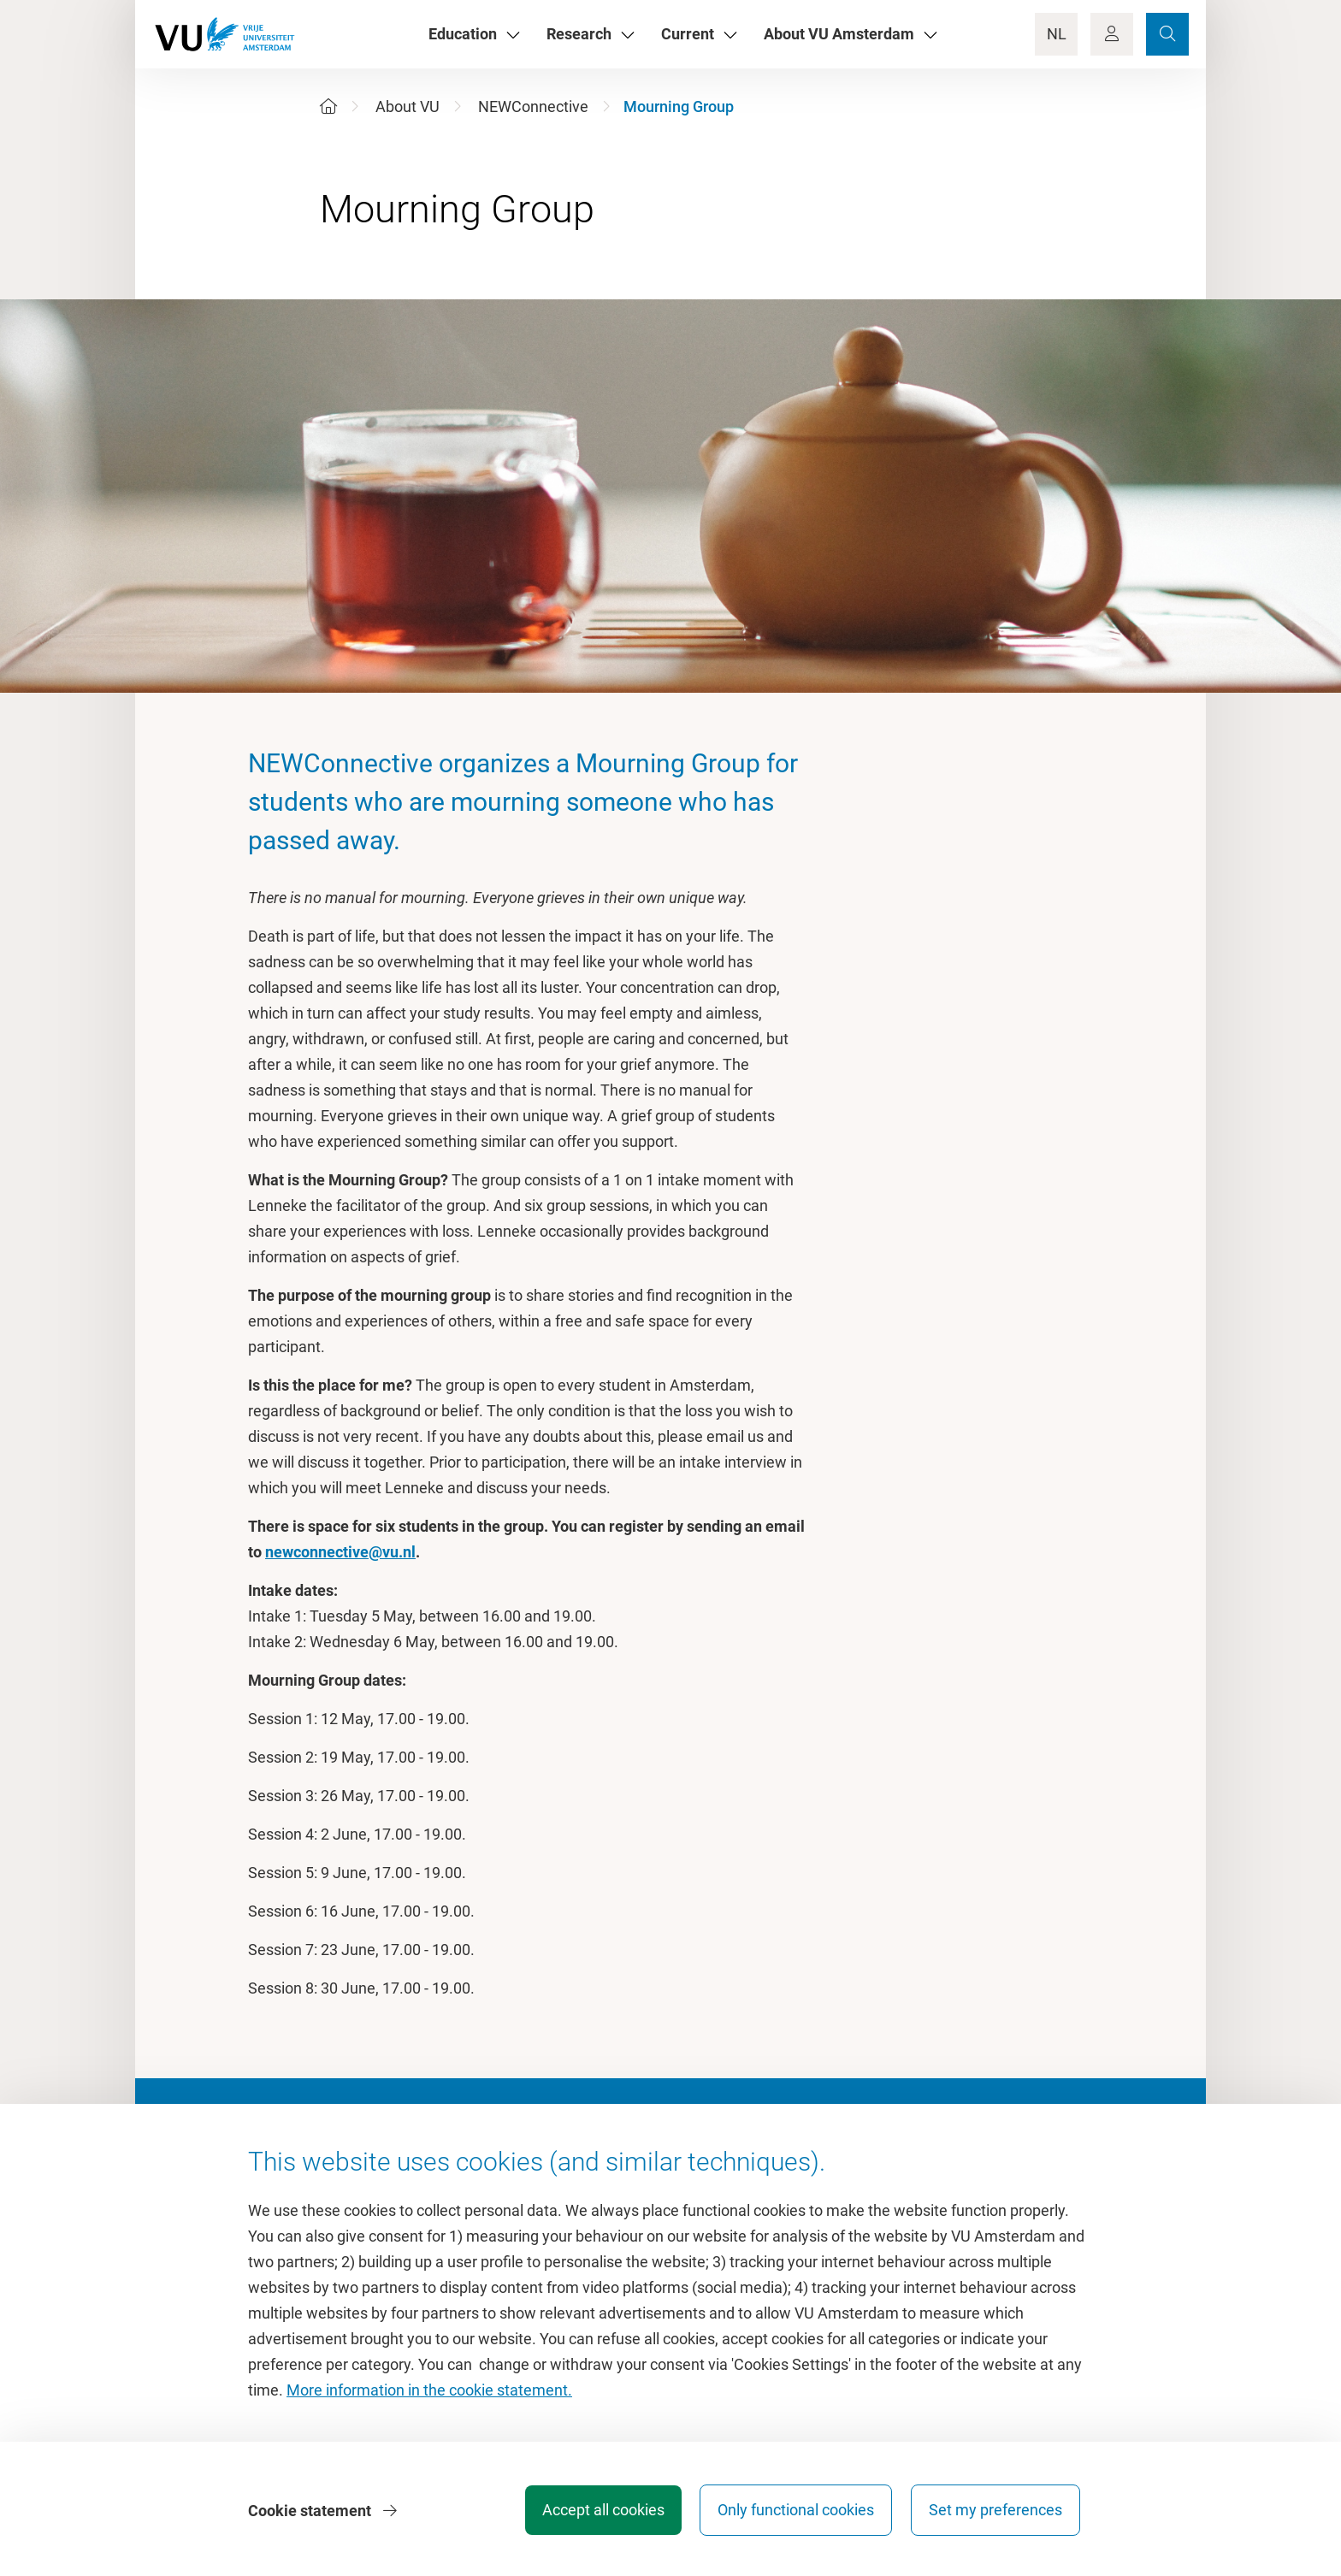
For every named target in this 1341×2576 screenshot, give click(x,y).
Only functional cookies (794, 2511)
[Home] (328, 106)
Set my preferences (995, 2511)
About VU (407, 106)
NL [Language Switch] (1056, 34)
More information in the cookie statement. (429, 2392)
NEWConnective (533, 106)
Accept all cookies (599, 2511)
